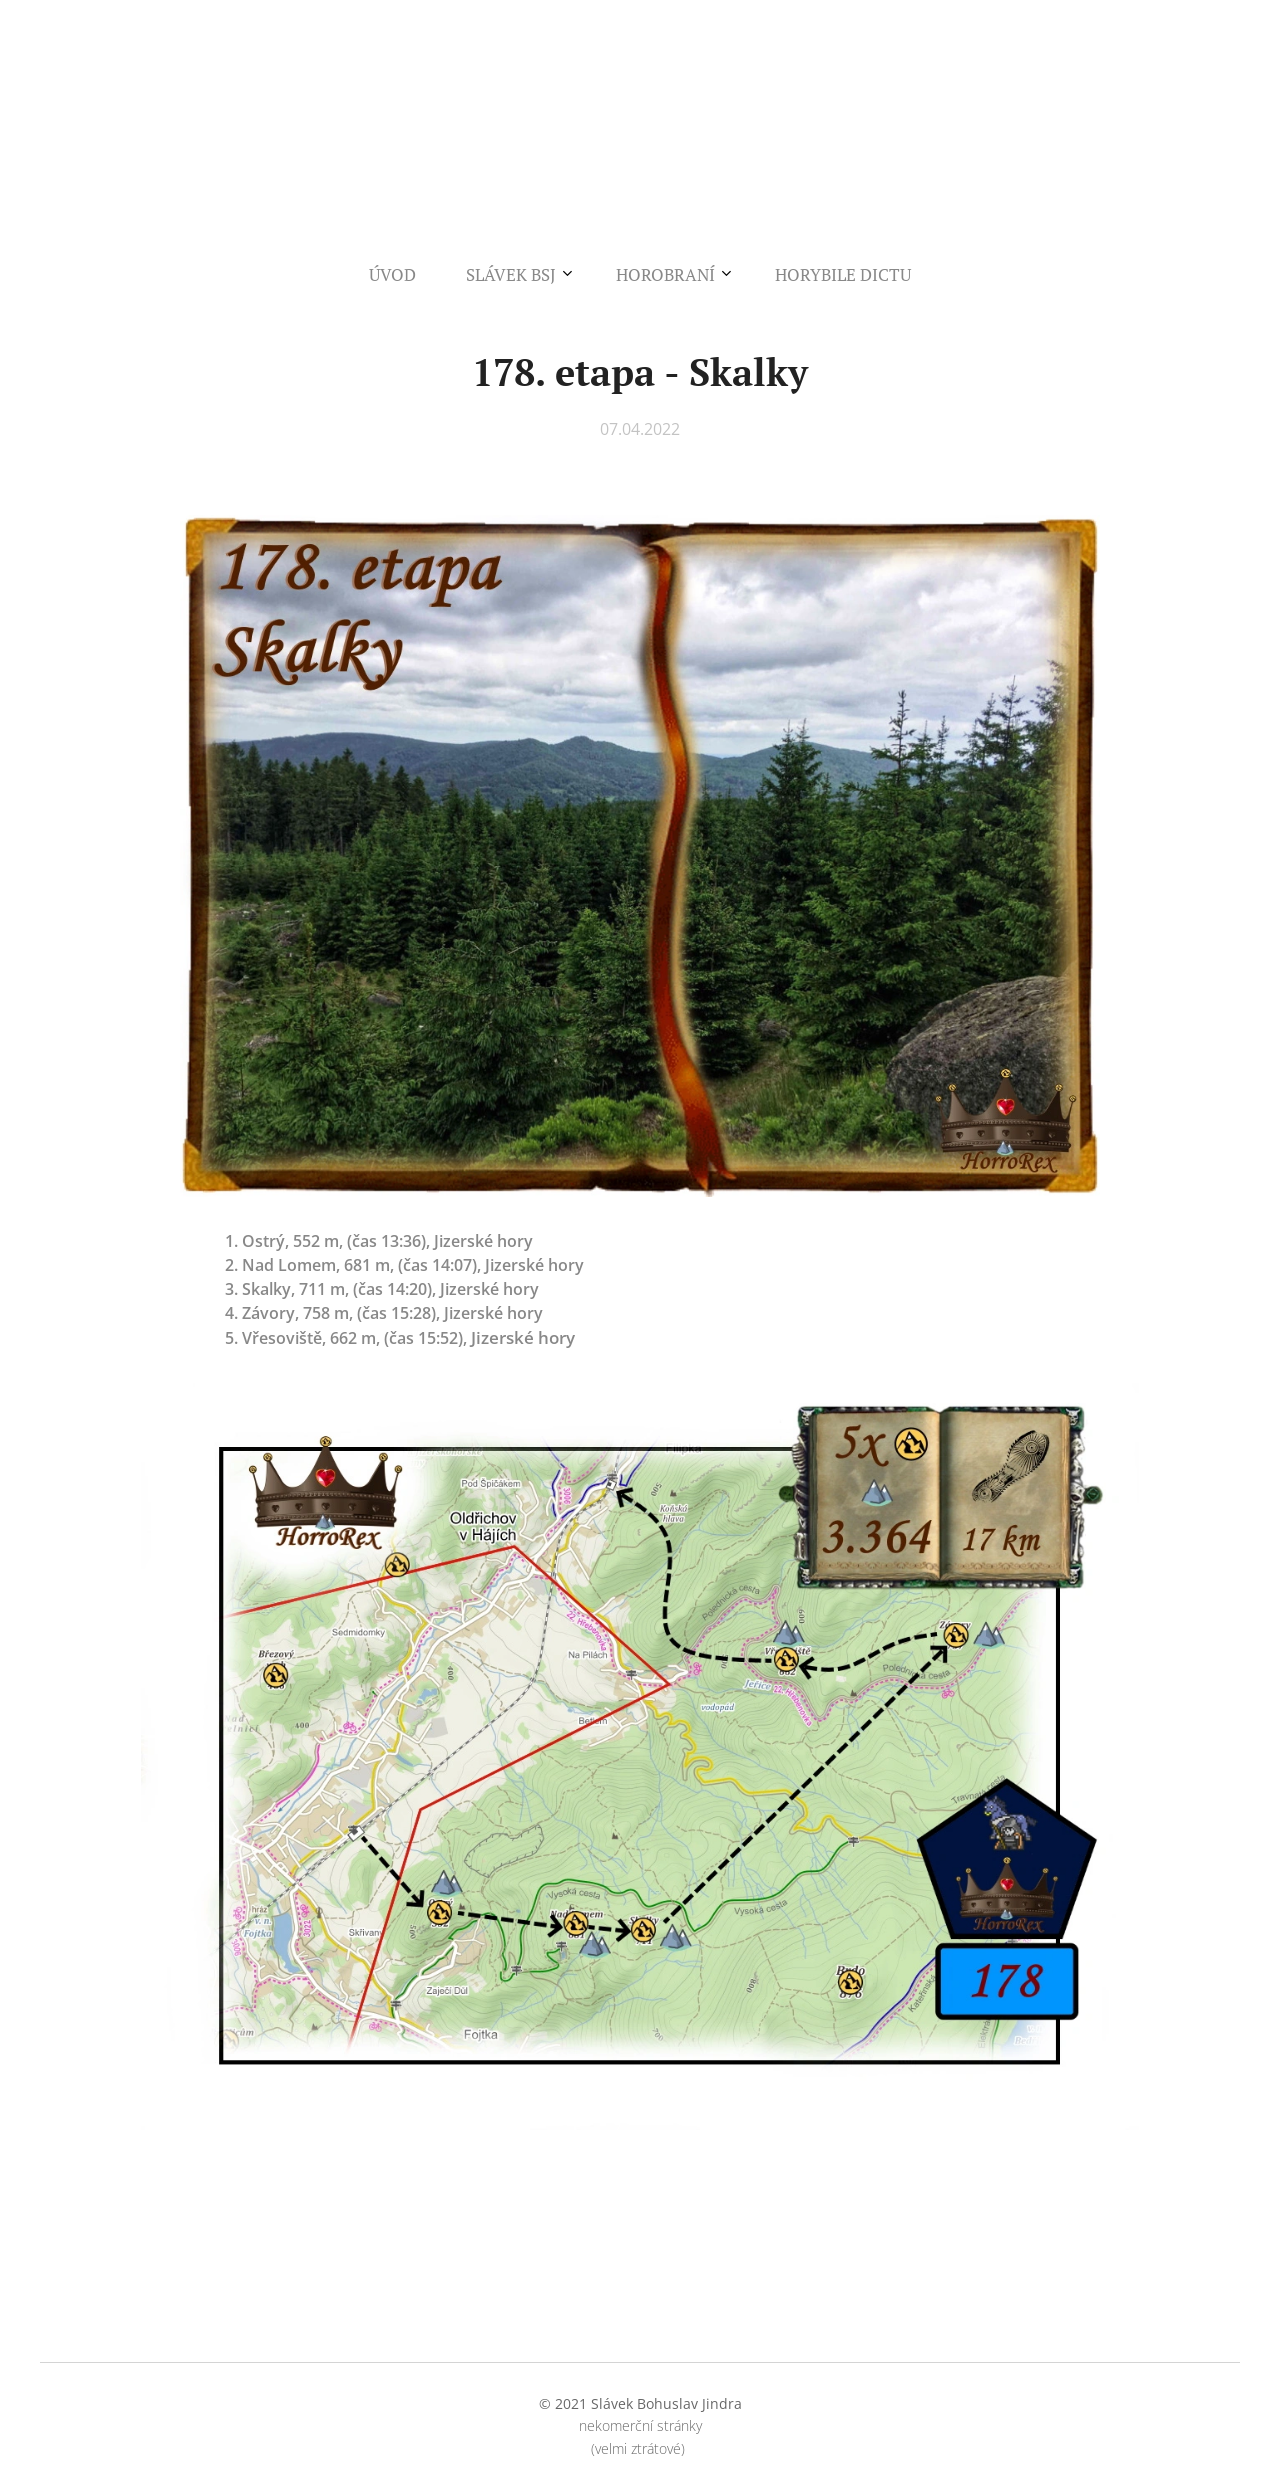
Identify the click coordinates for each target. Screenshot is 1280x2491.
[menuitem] (567, 275)
